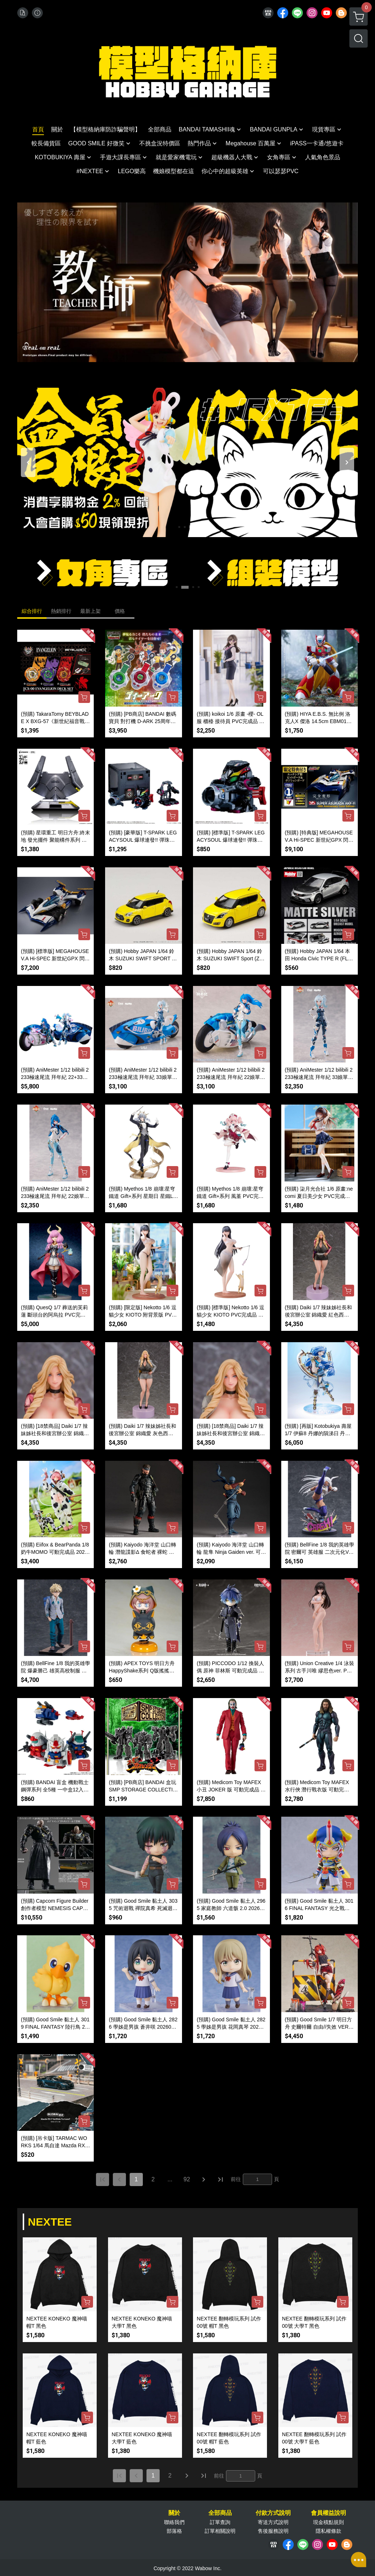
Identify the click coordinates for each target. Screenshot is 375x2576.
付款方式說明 (273, 2513)
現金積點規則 (328, 2522)
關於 (174, 2513)
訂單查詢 (220, 2522)
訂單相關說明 (220, 2531)
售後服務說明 (273, 2531)
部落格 (174, 2531)
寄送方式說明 (273, 2522)
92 (186, 2179)
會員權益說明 (328, 2513)
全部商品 (220, 2513)
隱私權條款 (328, 2531)
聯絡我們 (174, 2522)
